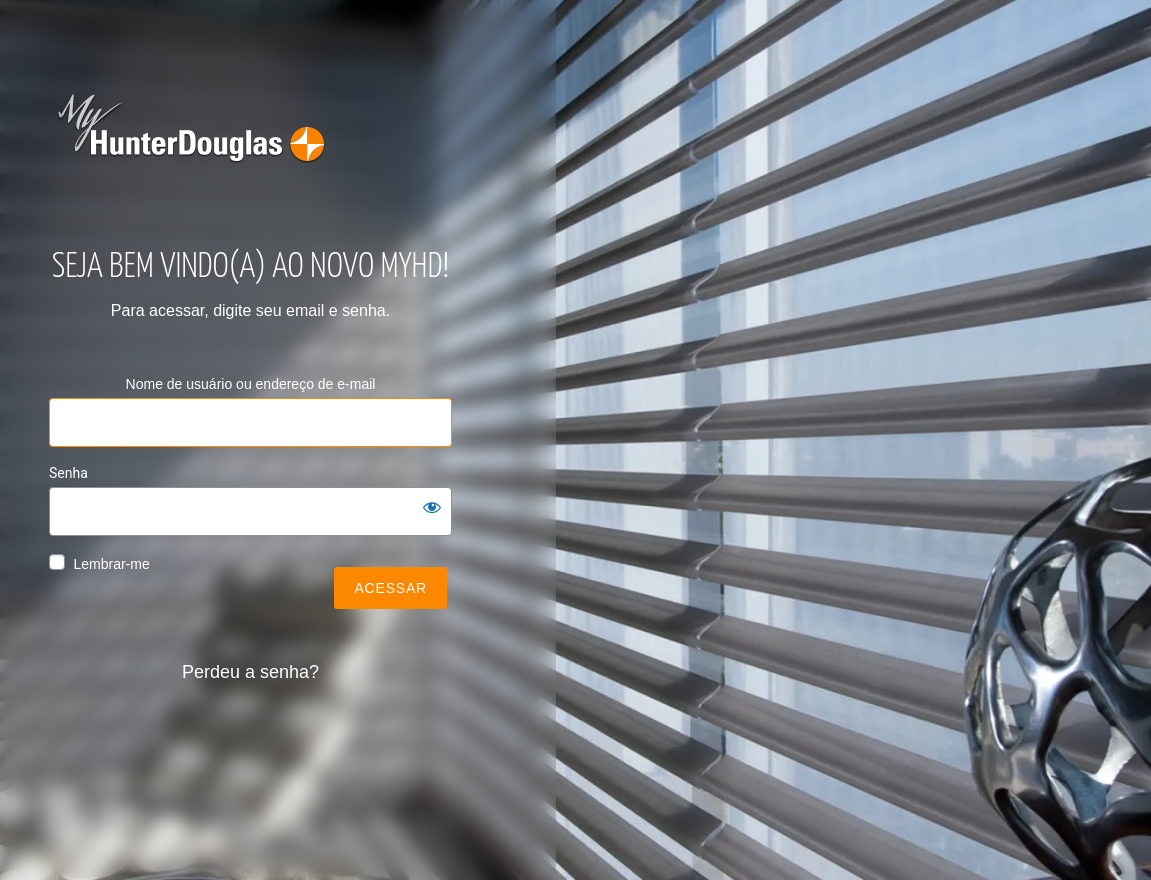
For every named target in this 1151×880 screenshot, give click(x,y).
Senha (68, 473)
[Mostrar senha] (432, 507)
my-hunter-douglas (195, 140)
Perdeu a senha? (250, 672)
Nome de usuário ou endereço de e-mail (251, 384)
